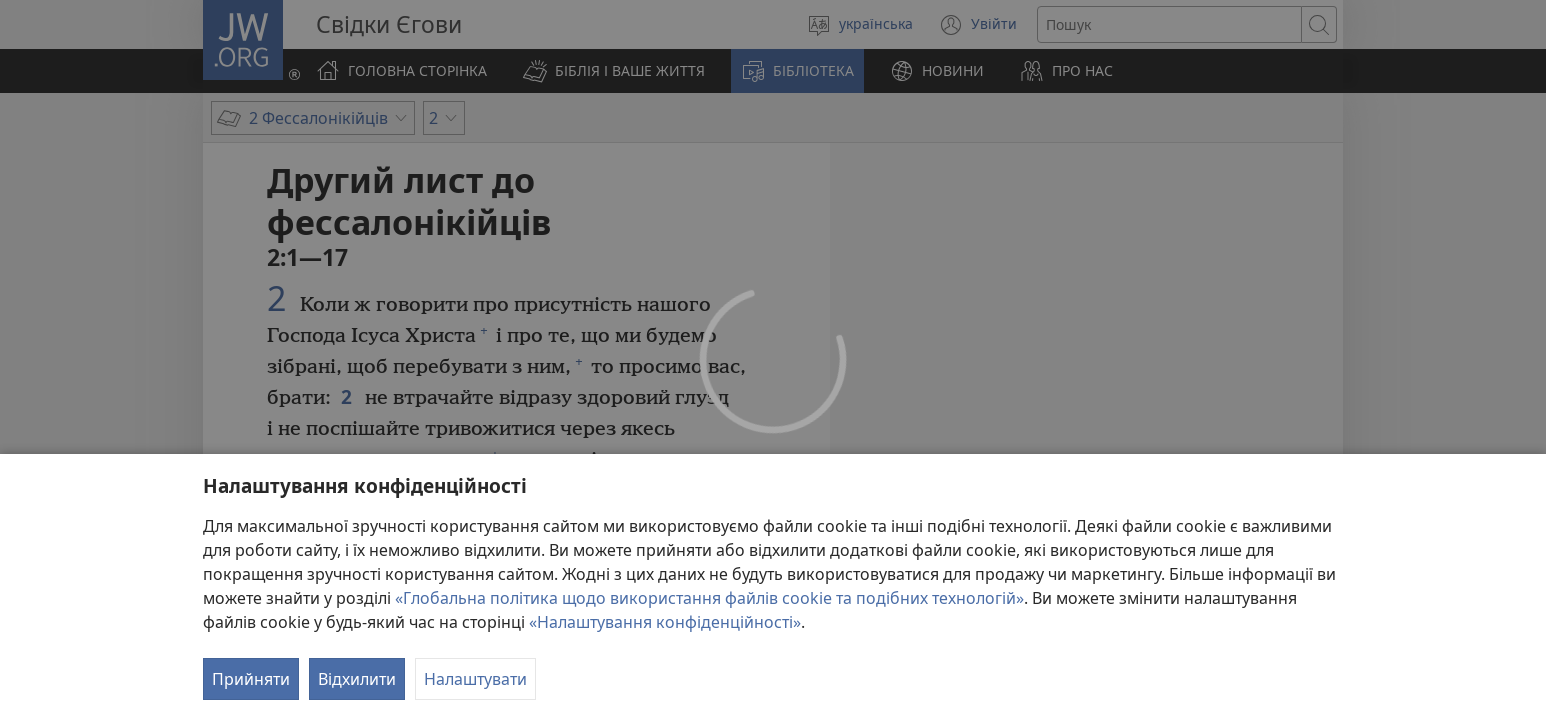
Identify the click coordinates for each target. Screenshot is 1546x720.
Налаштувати (475, 679)
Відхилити (357, 679)
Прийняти (251, 679)
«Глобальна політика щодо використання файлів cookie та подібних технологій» (709, 598)
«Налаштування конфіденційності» (665, 622)
